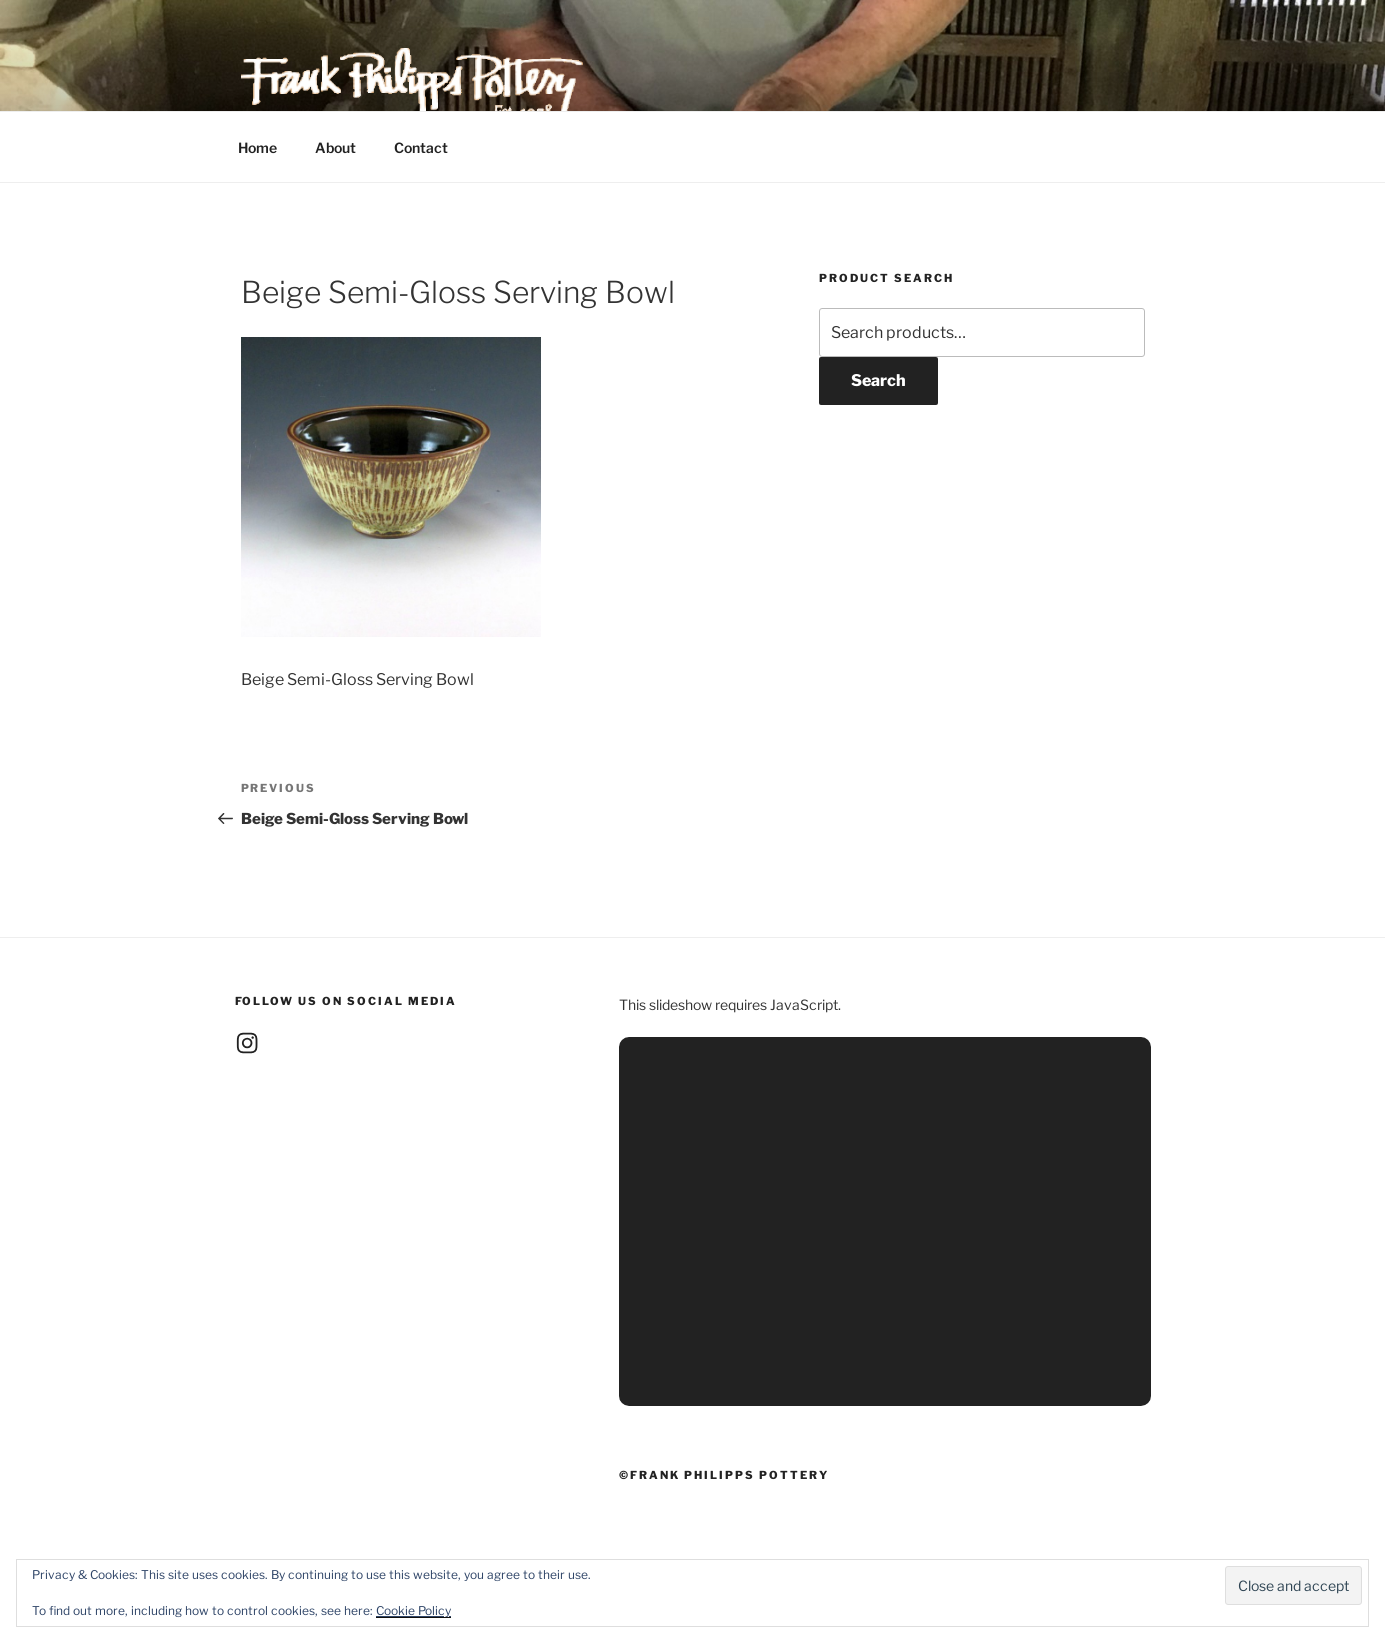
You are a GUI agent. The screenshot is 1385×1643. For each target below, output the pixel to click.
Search (878, 380)
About (335, 147)
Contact (421, 147)
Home (257, 147)
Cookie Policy (413, 1610)
